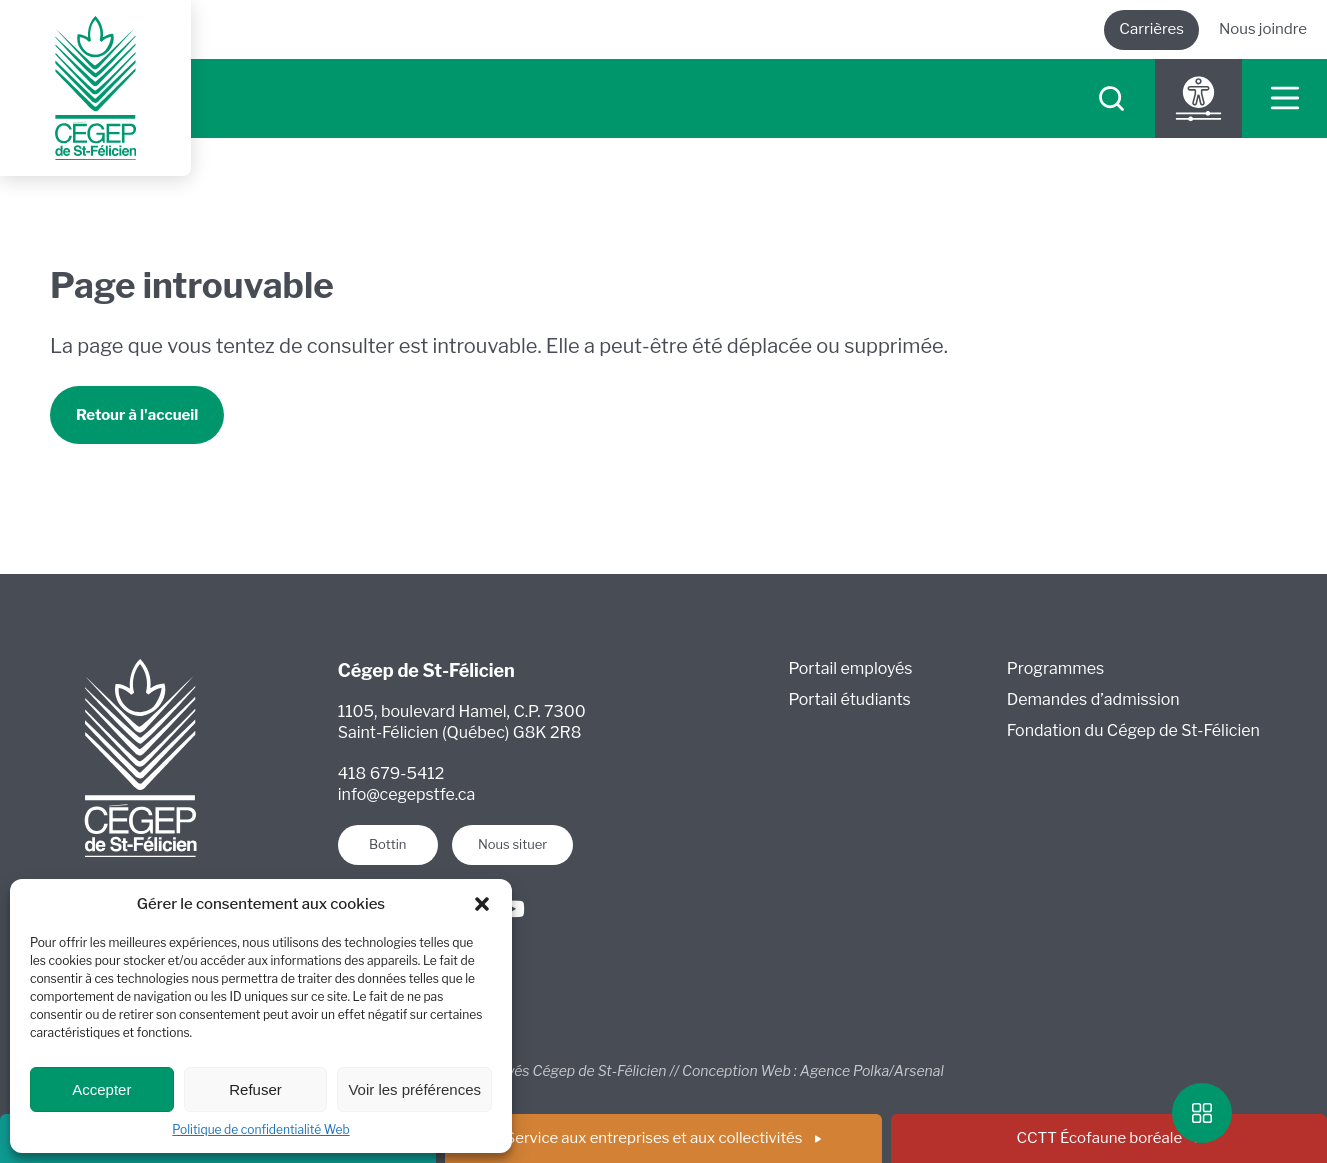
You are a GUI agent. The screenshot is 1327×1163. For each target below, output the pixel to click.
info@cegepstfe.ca (406, 794)
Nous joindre (1263, 29)
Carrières (1151, 29)
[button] (482, 904)
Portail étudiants (850, 699)
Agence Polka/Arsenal (872, 1070)
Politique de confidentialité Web (260, 1129)
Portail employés (851, 668)
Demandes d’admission (1093, 699)
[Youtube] (512, 909)
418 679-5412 (391, 773)
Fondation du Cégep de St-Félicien (1133, 730)
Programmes (1055, 668)
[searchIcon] (1111, 98)
